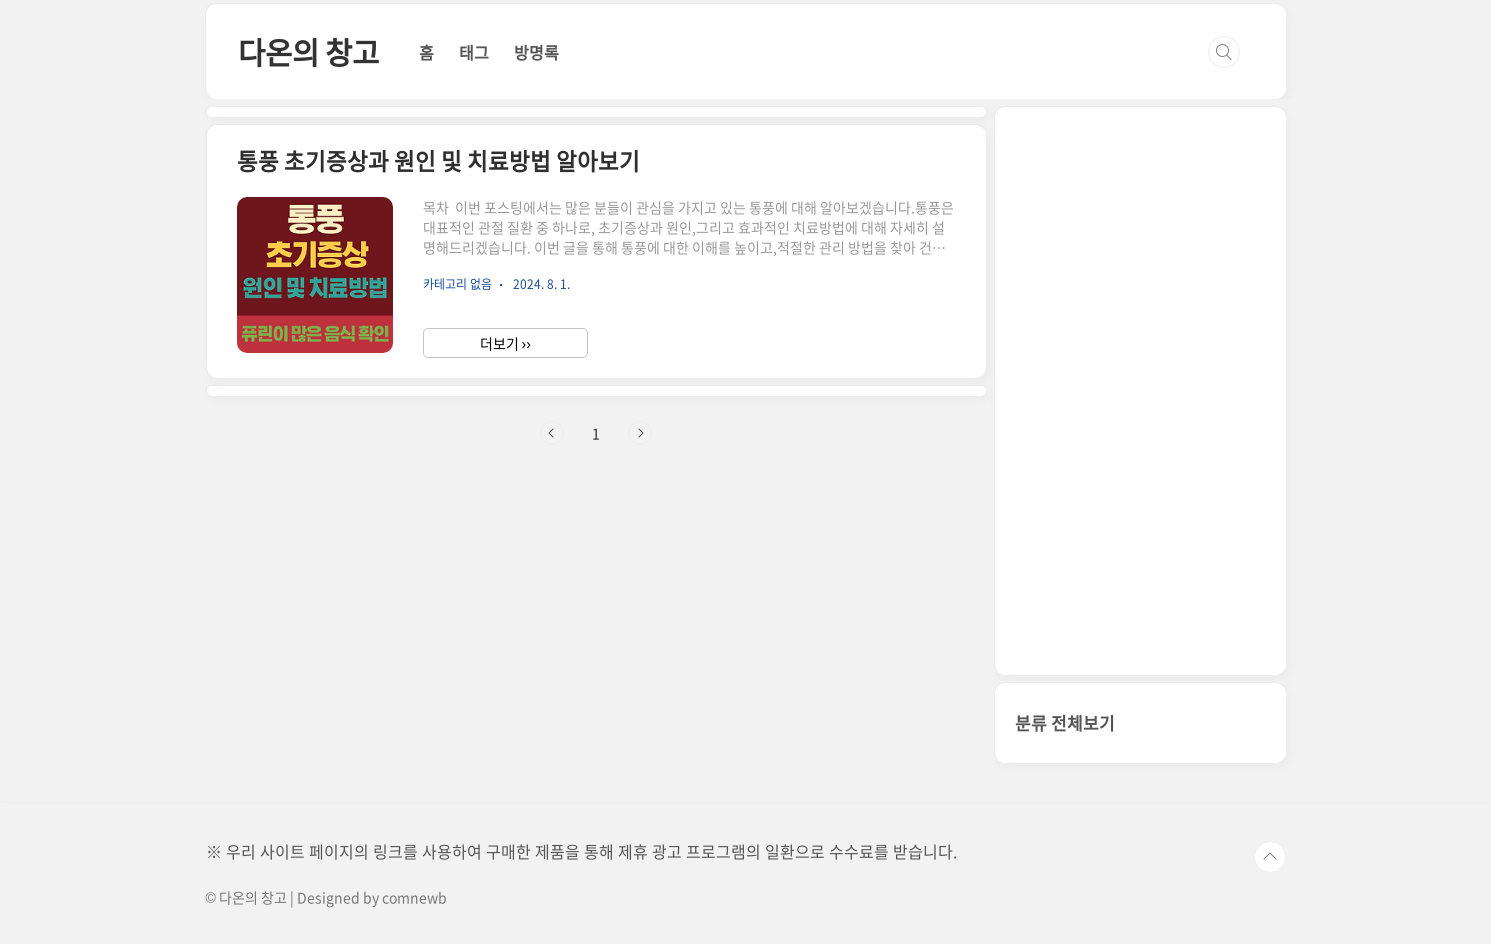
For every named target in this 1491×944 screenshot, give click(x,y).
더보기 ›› (505, 343)
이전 (552, 433)
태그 (474, 52)
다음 (640, 433)
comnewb (414, 897)
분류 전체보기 (1065, 722)
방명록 (536, 52)
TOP (1270, 857)
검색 (1224, 52)
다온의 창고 (308, 51)
